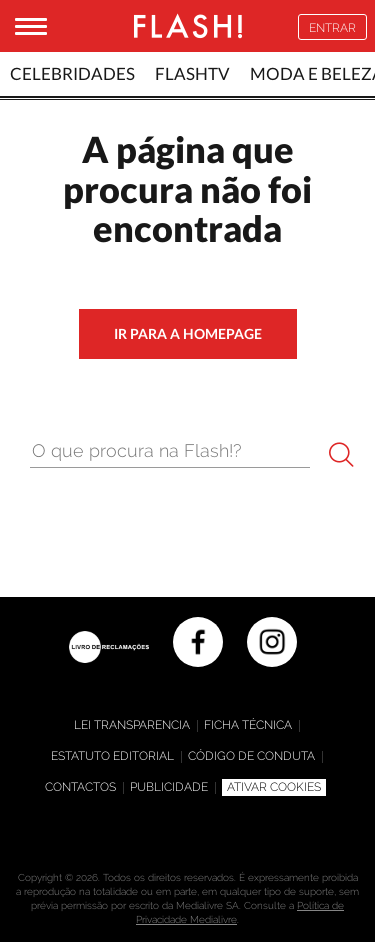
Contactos (80, 787)
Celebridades (72, 73)
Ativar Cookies (274, 787)
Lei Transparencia (132, 725)
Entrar (332, 28)
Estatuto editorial (112, 756)
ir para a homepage (188, 333)
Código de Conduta (251, 756)
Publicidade (169, 787)
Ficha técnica (248, 725)
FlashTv (192, 73)
